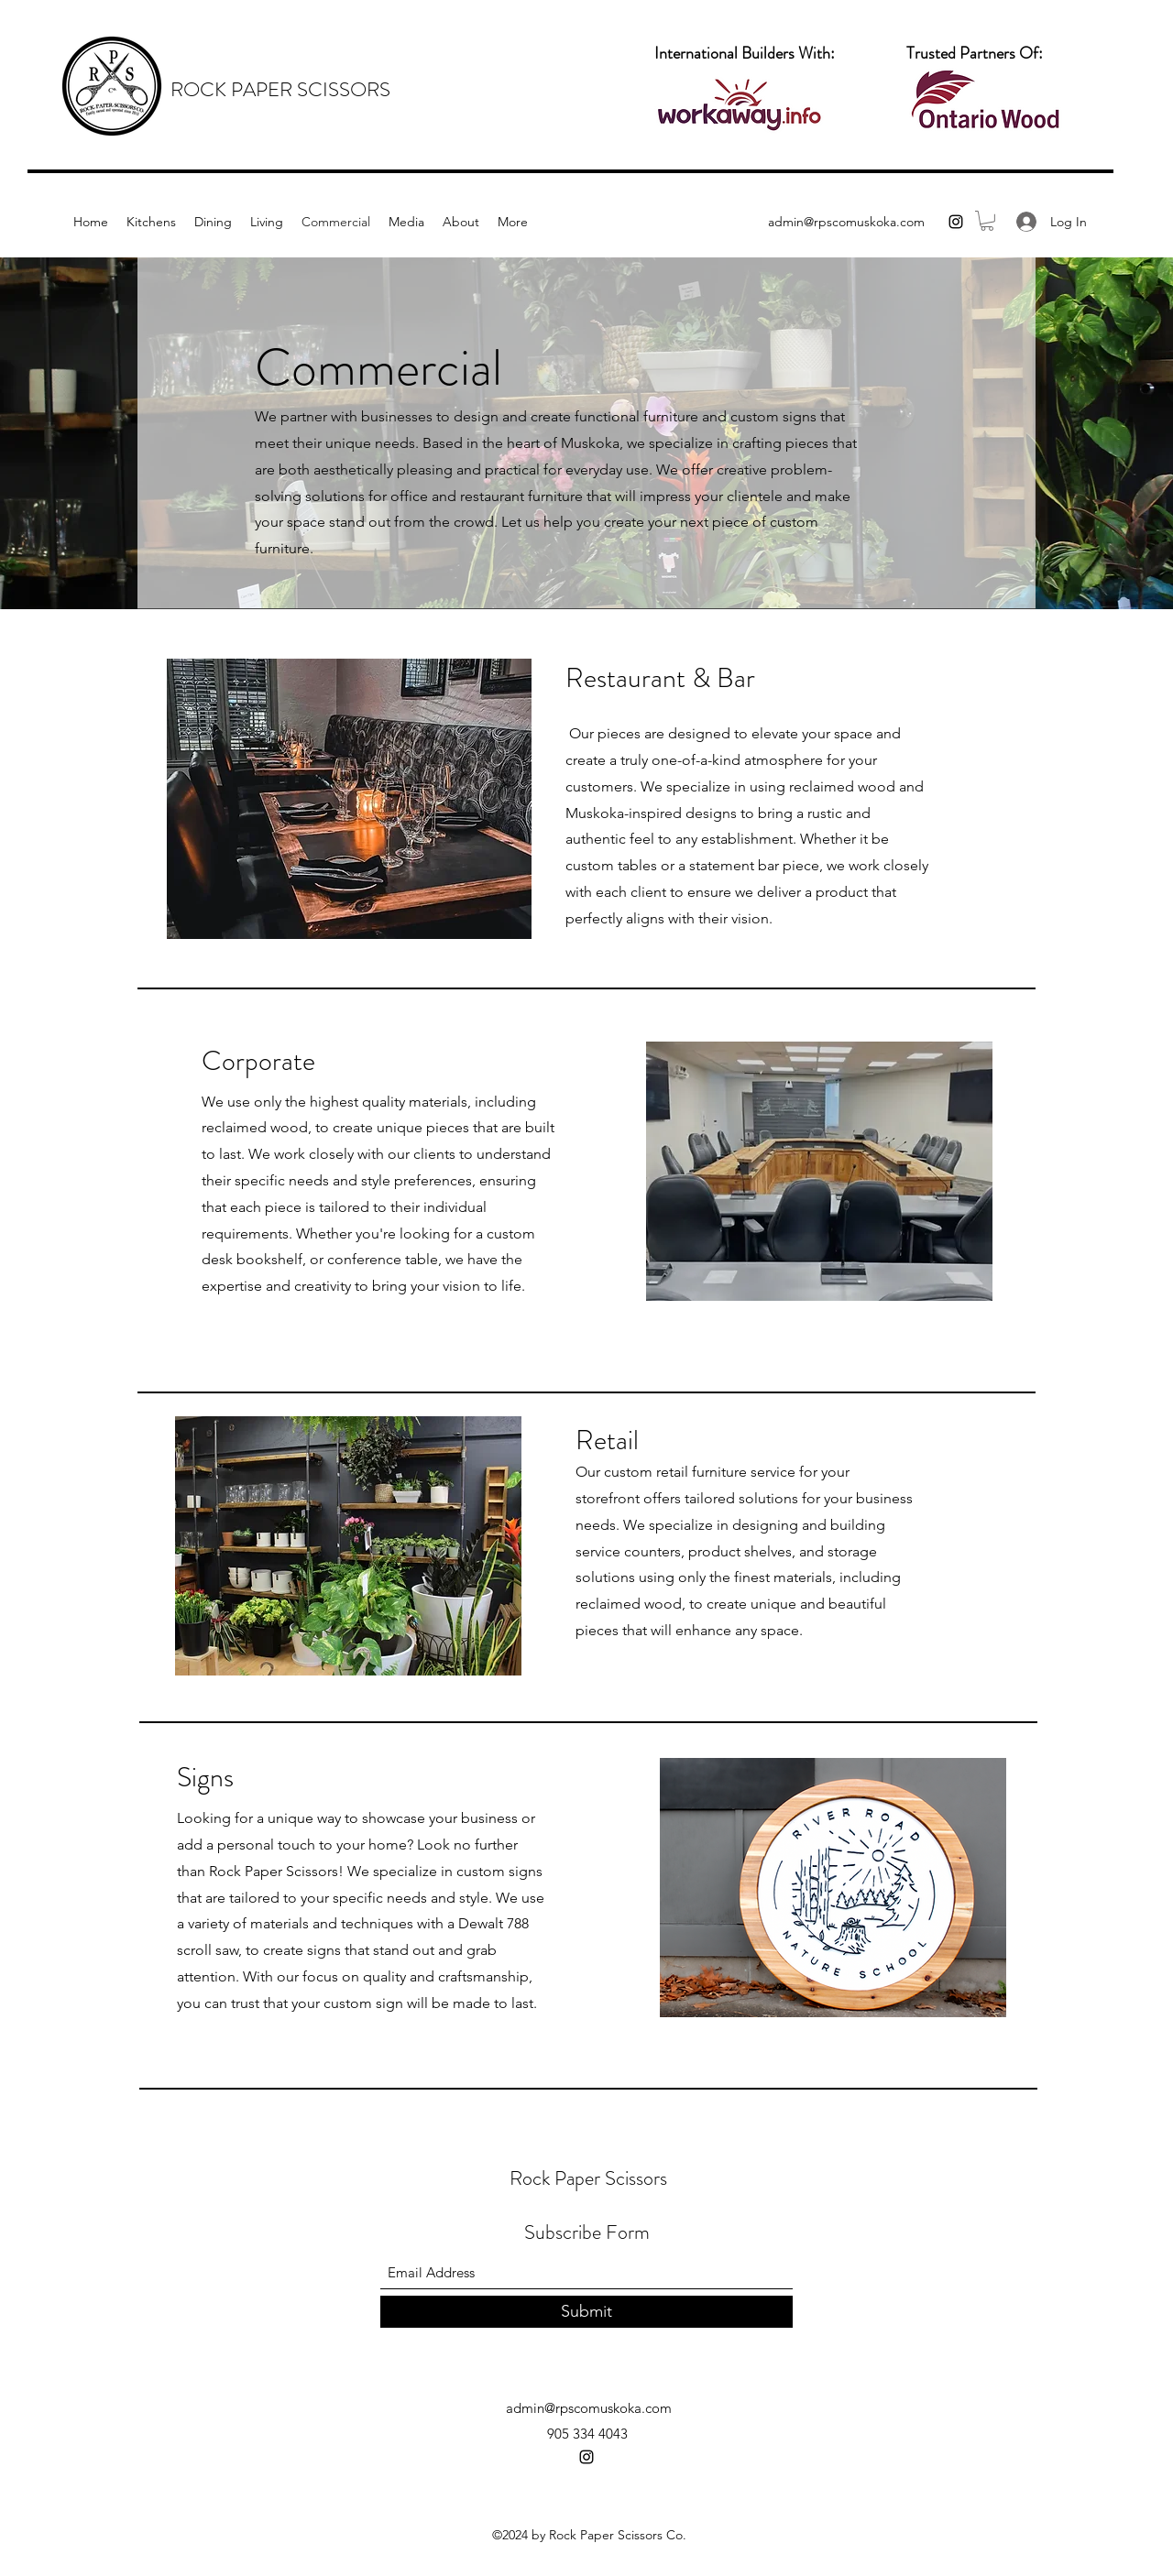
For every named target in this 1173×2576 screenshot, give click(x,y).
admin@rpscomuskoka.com (846, 221)
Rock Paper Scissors (588, 2178)
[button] (987, 221)
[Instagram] (956, 222)
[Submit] (586, 2312)
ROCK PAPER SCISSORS (280, 89)
